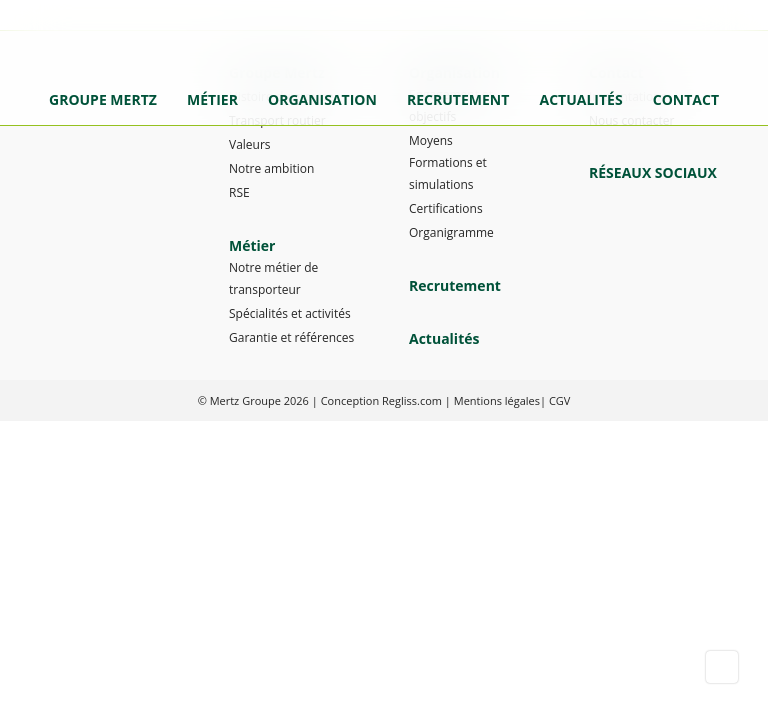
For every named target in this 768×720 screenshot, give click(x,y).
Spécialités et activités (290, 313)
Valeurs (250, 144)
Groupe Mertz (103, 99)
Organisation (322, 99)
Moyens (431, 140)
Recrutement (458, 99)
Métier (212, 99)
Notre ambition (271, 168)
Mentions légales (497, 400)
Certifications (446, 208)
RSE (239, 192)
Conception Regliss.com (381, 400)
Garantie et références (291, 337)
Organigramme (451, 232)
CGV (559, 400)
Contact (686, 99)
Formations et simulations (448, 173)
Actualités (580, 99)
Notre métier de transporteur (273, 278)
